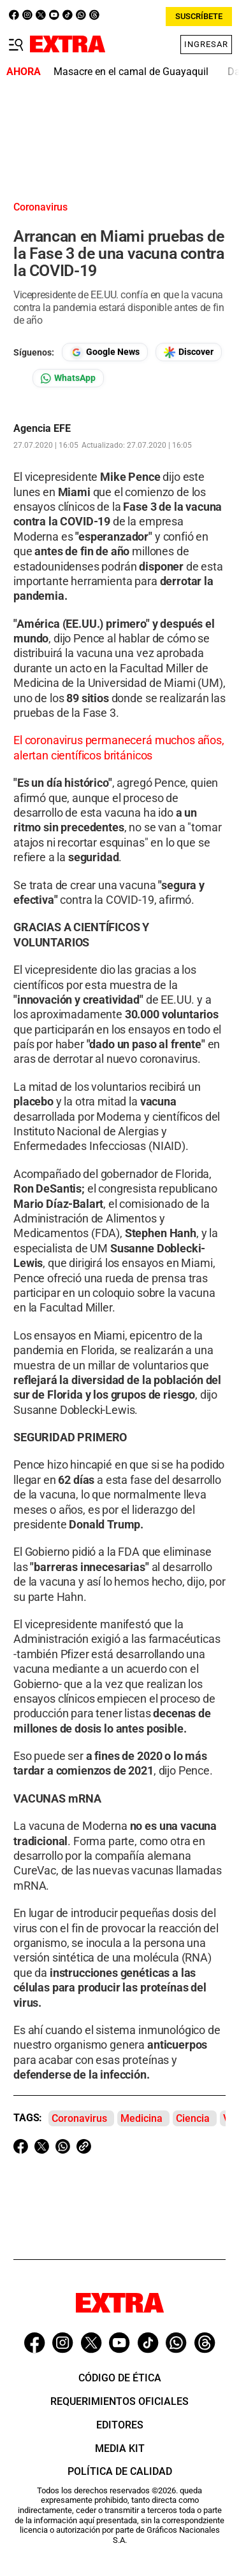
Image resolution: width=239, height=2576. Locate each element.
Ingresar (206, 44)
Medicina (141, 2118)
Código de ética (119, 2378)
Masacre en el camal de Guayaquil (131, 72)
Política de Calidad (120, 2471)
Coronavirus (79, 2118)
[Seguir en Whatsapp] (68, 378)
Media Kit (120, 2448)
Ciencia (193, 2118)
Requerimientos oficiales (119, 2401)
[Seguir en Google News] (105, 352)
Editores (119, 2425)
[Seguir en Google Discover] (189, 352)
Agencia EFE (42, 429)
